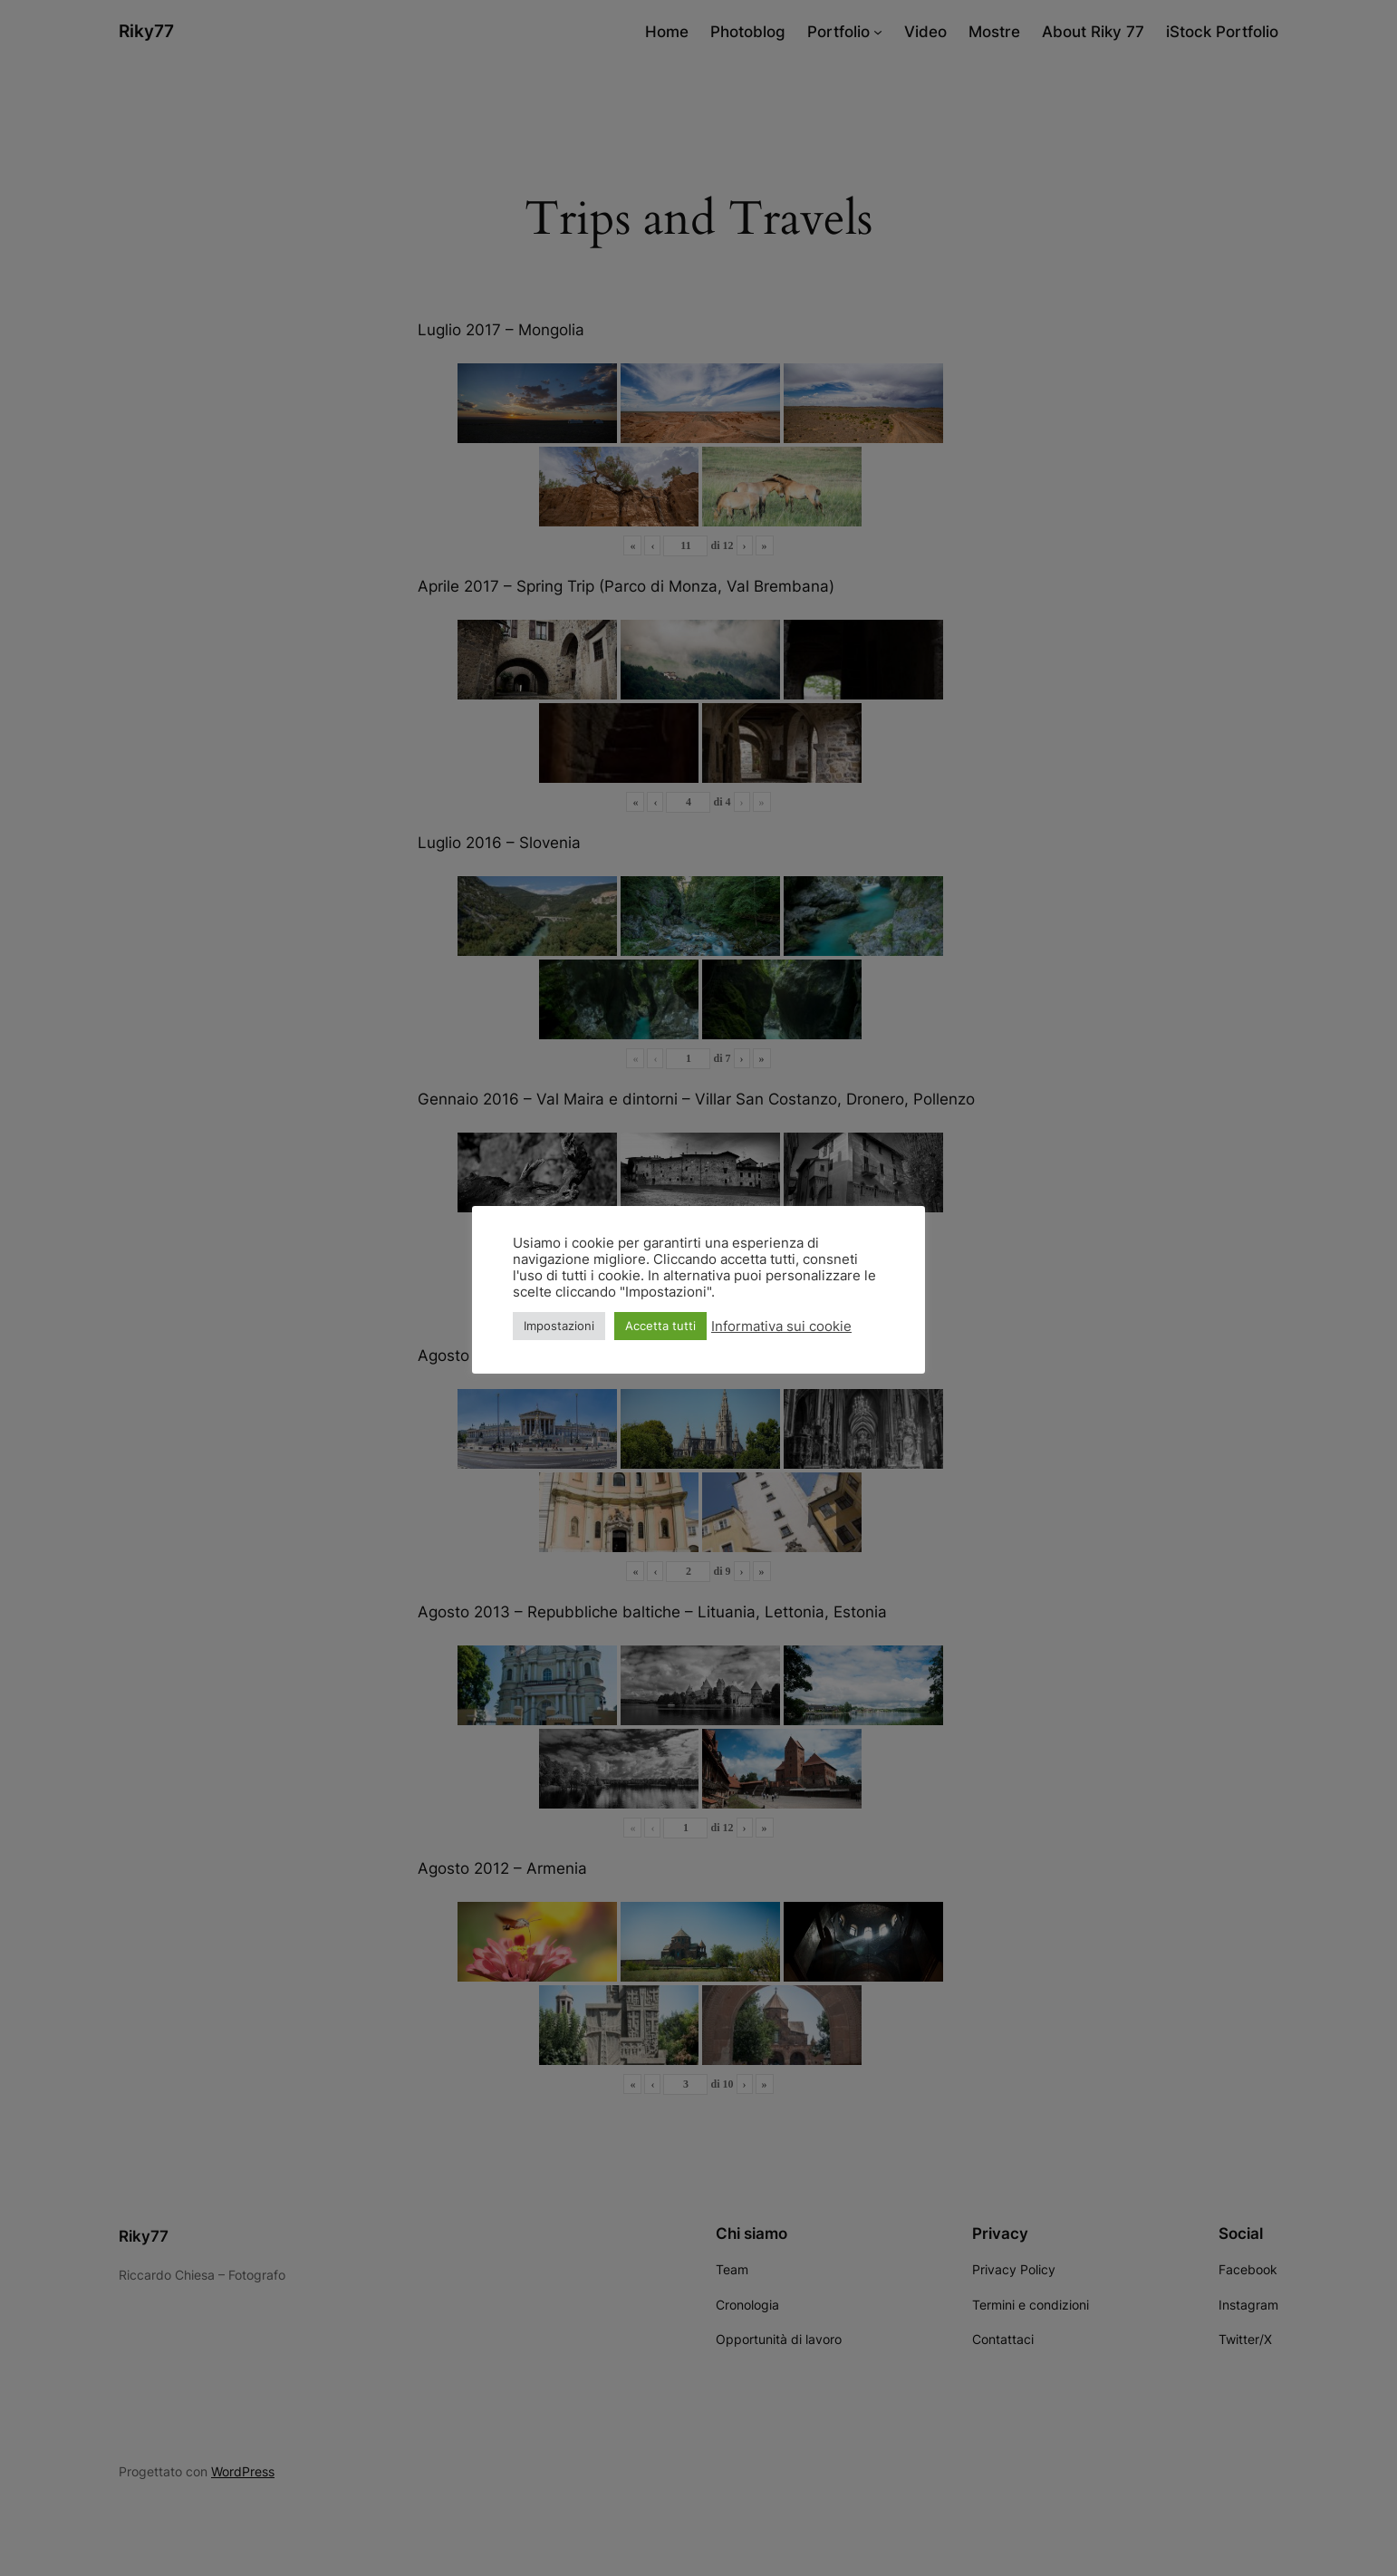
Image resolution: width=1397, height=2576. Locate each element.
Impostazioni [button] (559, 1325)
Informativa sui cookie (781, 1326)
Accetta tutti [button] (660, 1325)
